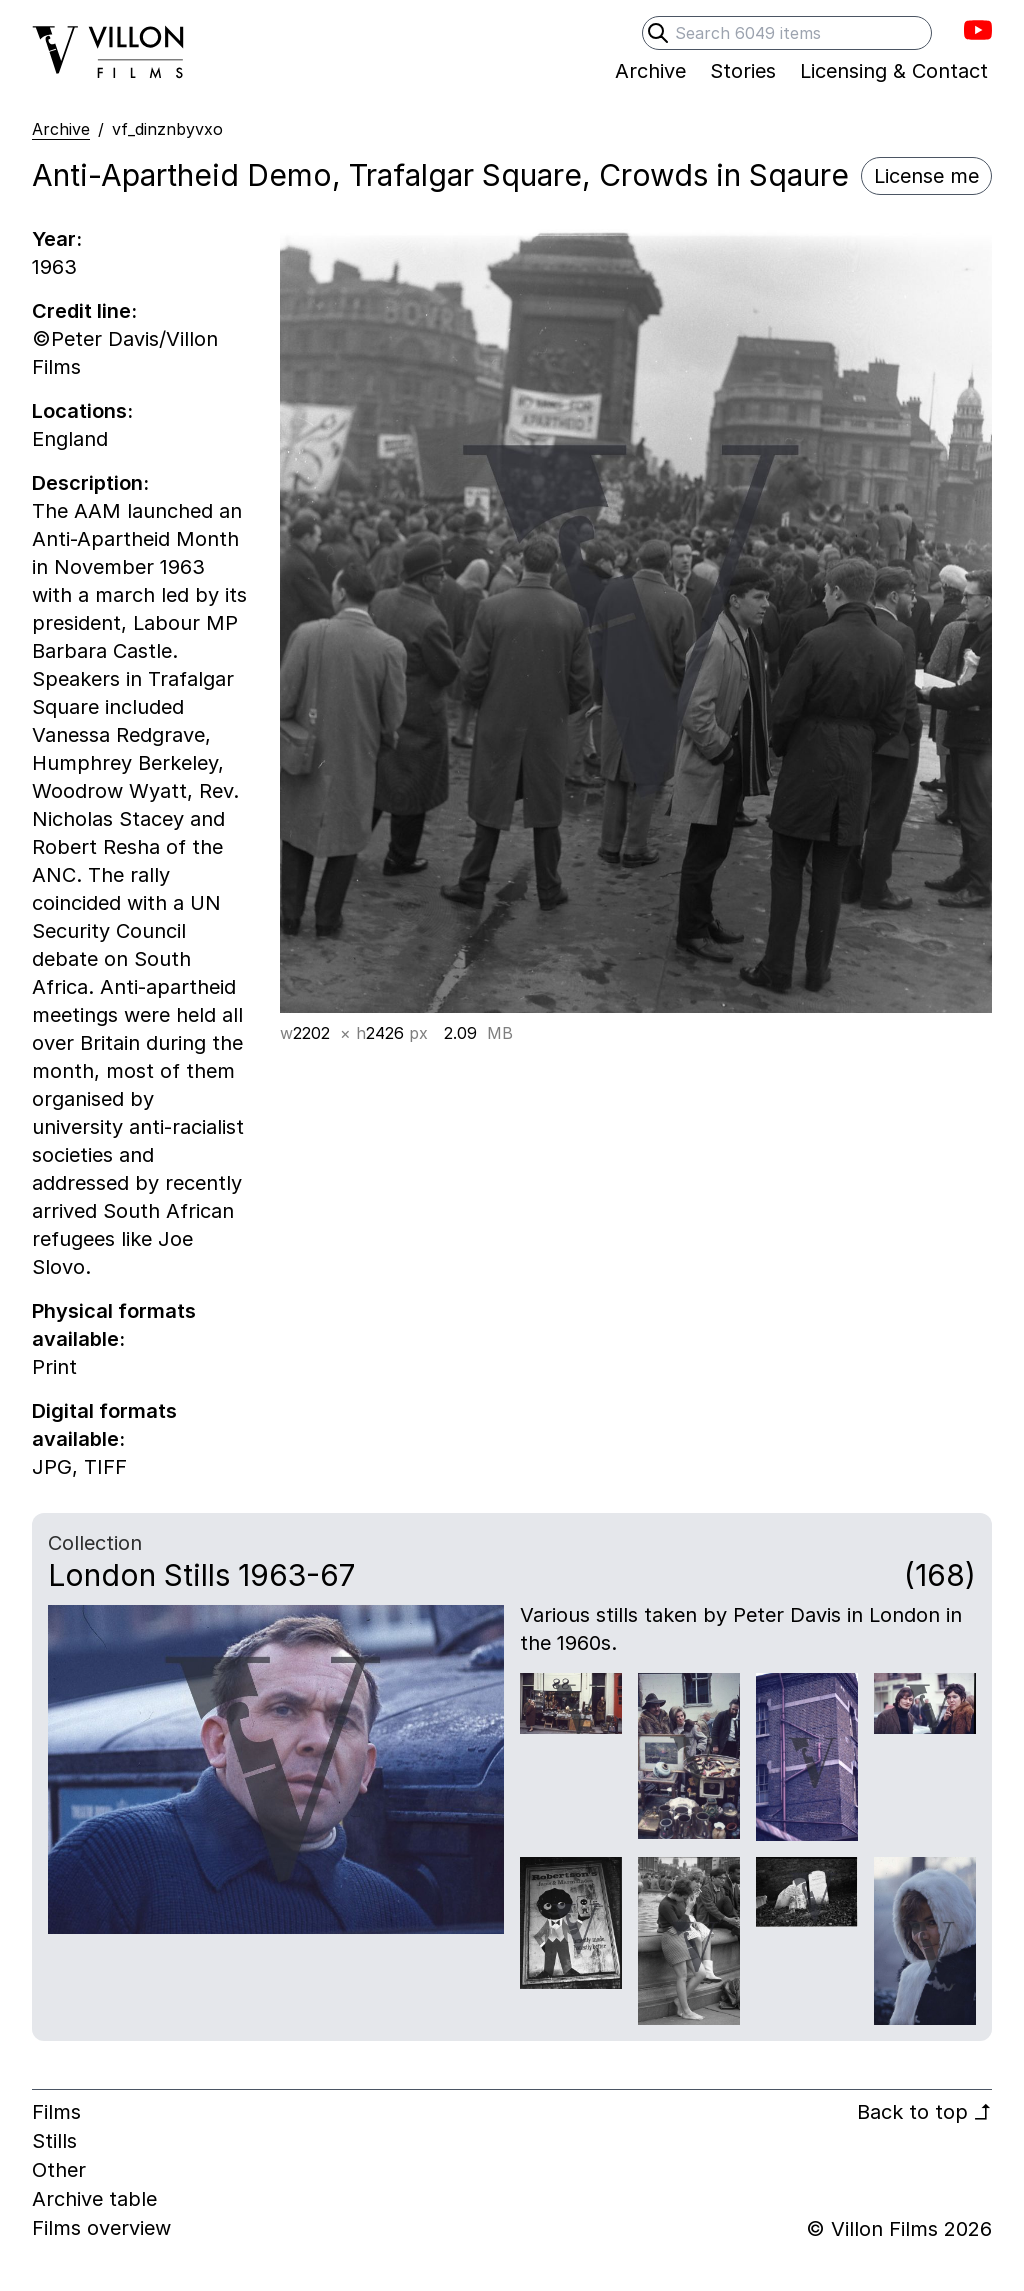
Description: (90, 483)
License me (926, 176)
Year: (57, 239)
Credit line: (84, 311)
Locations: (82, 411)
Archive (61, 129)
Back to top (924, 2112)
